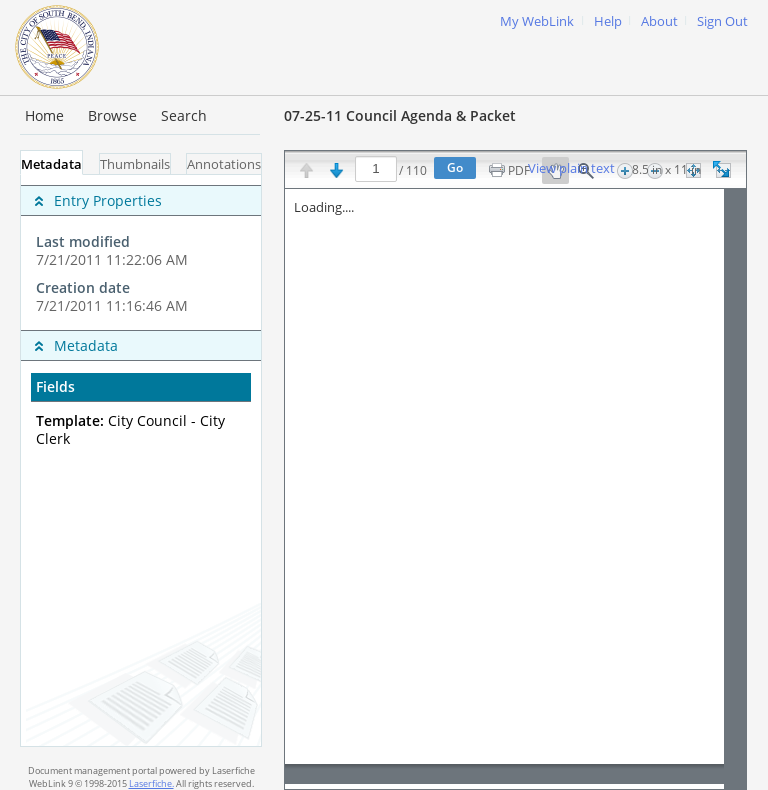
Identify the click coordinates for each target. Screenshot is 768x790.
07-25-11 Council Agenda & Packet (400, 115)
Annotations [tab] (224, 164)
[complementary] (141, 252)
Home (44, 115)
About (659, 21)
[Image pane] (515, 489)
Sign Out (722, 21)
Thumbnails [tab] (135, 164)
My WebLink (537, 21)
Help (608, 21)
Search (184, 115)
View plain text (571, 169)
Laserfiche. (151, 783)
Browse (112, 115)
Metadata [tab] (51, 164)
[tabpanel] (141, 460)
